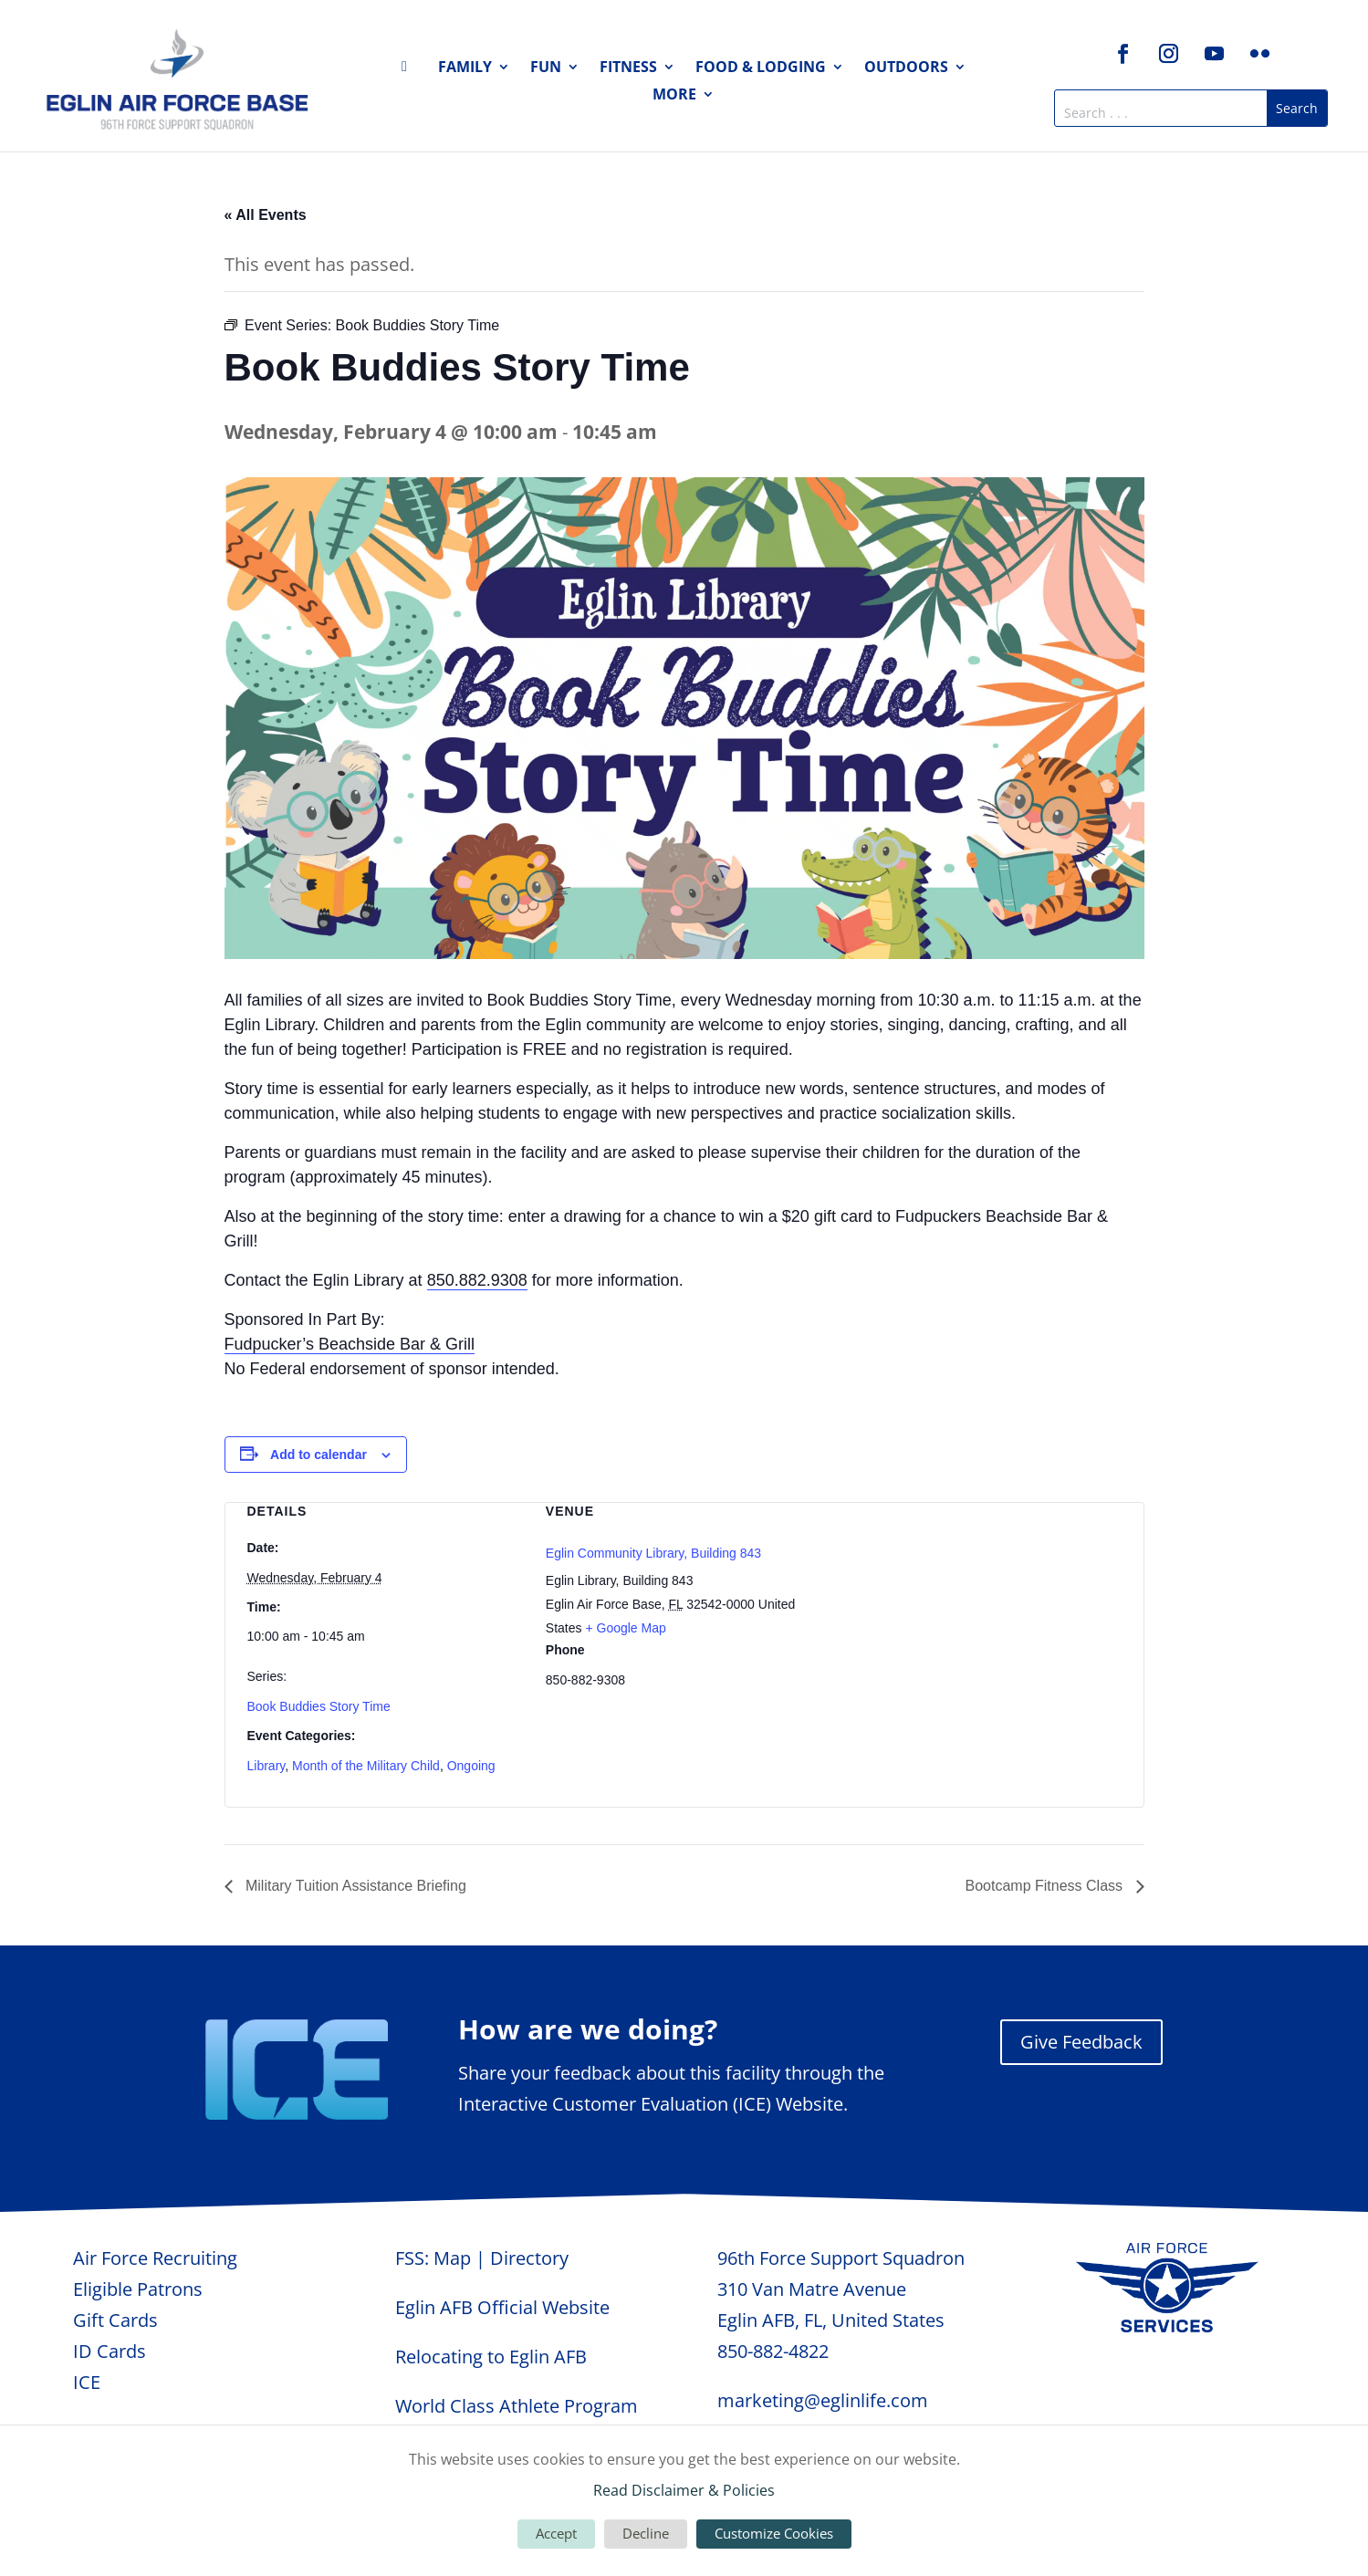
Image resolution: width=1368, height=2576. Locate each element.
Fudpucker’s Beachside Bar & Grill (350, 1344)
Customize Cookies (774, 2533)
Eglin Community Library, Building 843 (653, 1553)
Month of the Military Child (366, 1765)
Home (410, 70)
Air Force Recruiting (155, 2258)
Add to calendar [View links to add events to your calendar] (318, 1454)
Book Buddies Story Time (319, 1706)
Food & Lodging (760, 68)
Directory (529, 2258)
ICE (86, 2382)
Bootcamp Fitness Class (1046, 1885)
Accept (556, 2533)
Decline (645, 2533)
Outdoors (906, 68)
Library (266, 1765)
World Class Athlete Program (516, 2405)
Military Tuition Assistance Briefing (354, 1885)
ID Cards (109, 2351)
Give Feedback (1081, 2041)
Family (465, 68)
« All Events (266, 215)
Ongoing (471, 1765)
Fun (545, 68)
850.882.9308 (477, 1280)
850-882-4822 (773, 2351)
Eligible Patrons (138, 2289)
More (674, 96)
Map (452, 2258)
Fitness (628, 68)
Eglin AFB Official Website (502, 2307)
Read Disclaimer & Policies (684, 2490)
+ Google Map (625, 1628)
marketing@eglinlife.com (822, 2400)
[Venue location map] (982, 1599)
